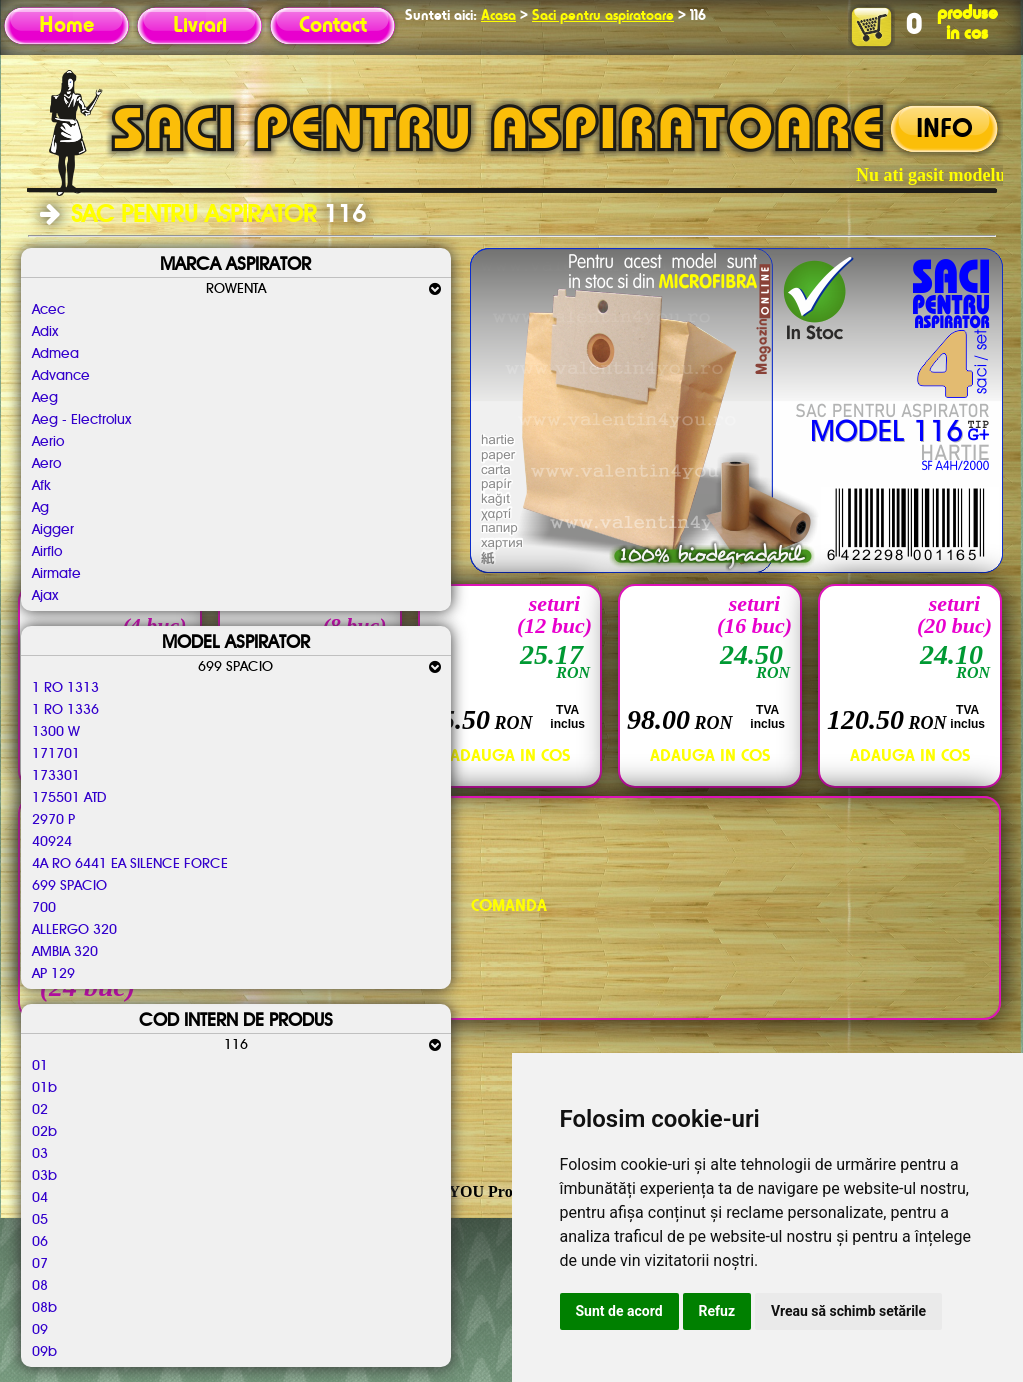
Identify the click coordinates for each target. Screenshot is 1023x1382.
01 (40, 1066)
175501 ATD (69, 798)
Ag (40, 508)
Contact (333, 26)
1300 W (56, 732)
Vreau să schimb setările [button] (848, 1311)
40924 (52, 842)
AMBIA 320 (65, 952)
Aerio (48, 442)
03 (40, 1154)
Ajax (45, 596)
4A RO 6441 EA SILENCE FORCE (130, 864)
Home (66, 26)
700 (44, 908)
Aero (46, 464)
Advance (61, 376)
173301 (56, 776)
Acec (48, 310)
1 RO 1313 (65, 688)
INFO (944, 130)
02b (44, 1132)
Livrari (200, 26)
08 (40, 1286)
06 (40, 1242)
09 (40, 1330)
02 (40, 1110)
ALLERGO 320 (74, 930)
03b (44, 1176)
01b (44, 1088)
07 (40, 1264)
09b (44, 1352)
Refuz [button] (717, 1311)
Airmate (56, 574)
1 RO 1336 (65, 710)
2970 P (53, 820)
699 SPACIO (69, 886)
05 (40, 1220)
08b (44, 1308)
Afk (41, 486)
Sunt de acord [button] (619, 1311)
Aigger (53, 530)
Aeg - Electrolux (81, 420)
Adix (45, 332)
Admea (55, 354)
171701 (56, 754)
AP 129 (53, 974)
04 (40, 1198)
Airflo (47, 552)
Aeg (45, 398)
